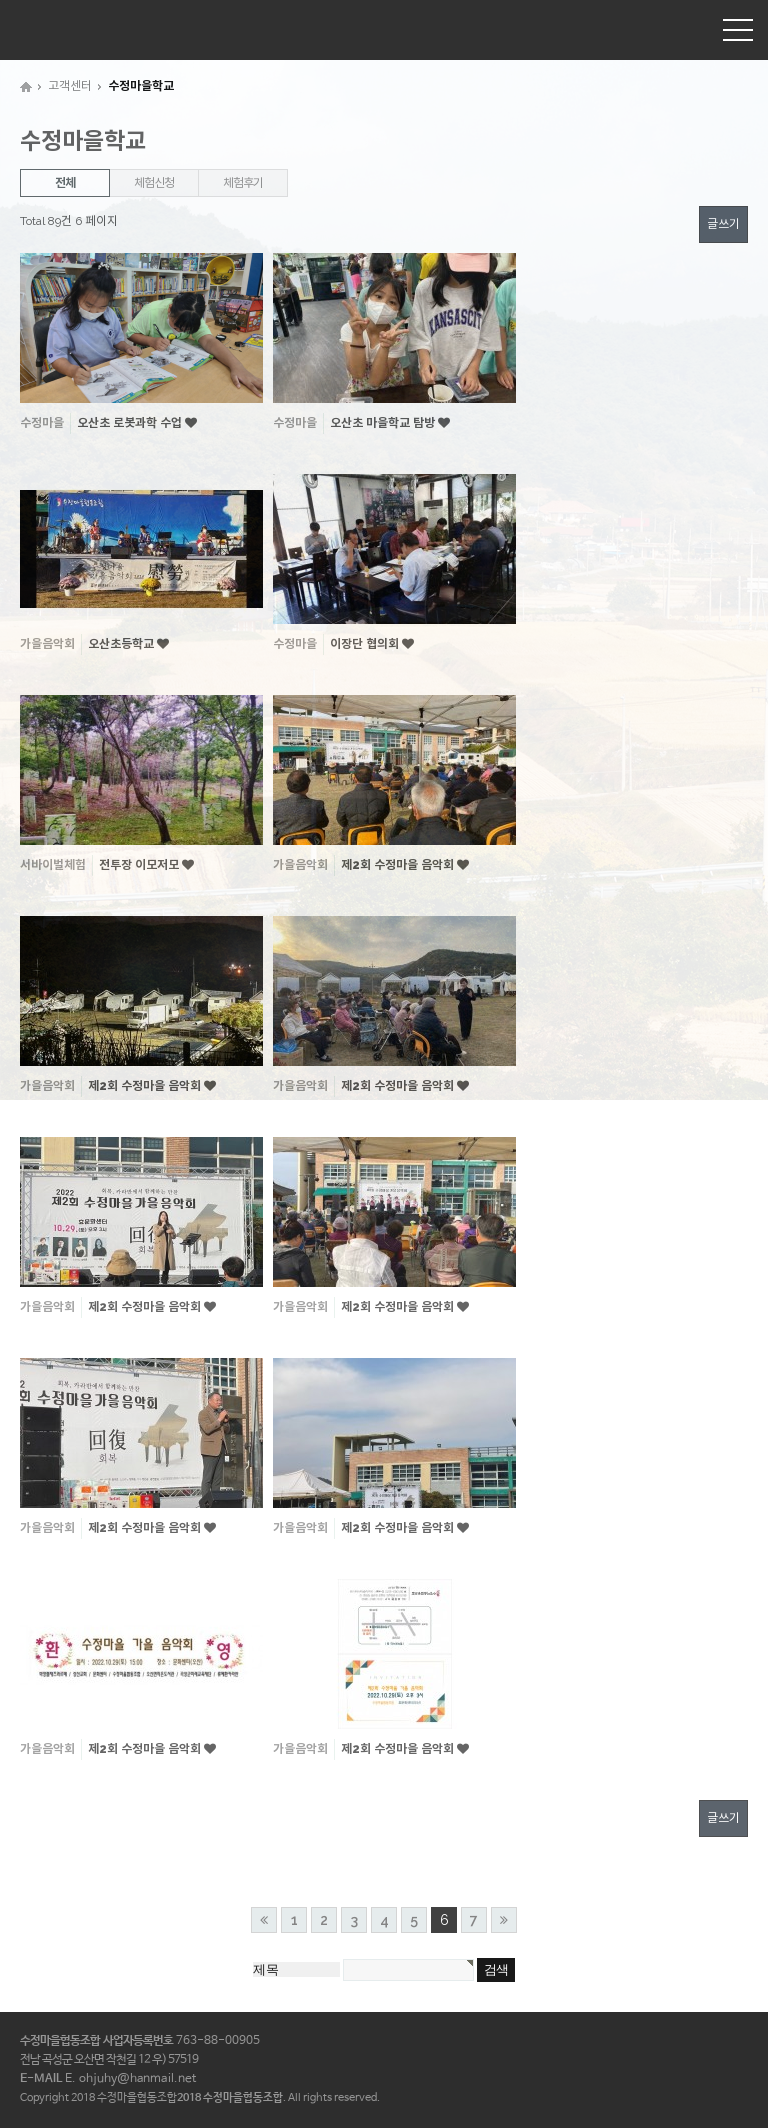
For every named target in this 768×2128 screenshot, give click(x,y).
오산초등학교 (122, 644)
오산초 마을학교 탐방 (384, 423)
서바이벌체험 (53, 865)
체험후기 (242, 183)
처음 (264, 1920)
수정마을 (42, 423)
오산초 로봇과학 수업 (131, 423)
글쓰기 (723, 224)
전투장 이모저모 (140, 865)
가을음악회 (47, 644)
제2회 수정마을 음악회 (399, 865)
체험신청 (153, 183)
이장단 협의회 (366, 644)
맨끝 (504, 1920)
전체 (65, 183)
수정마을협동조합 (65, 29)
